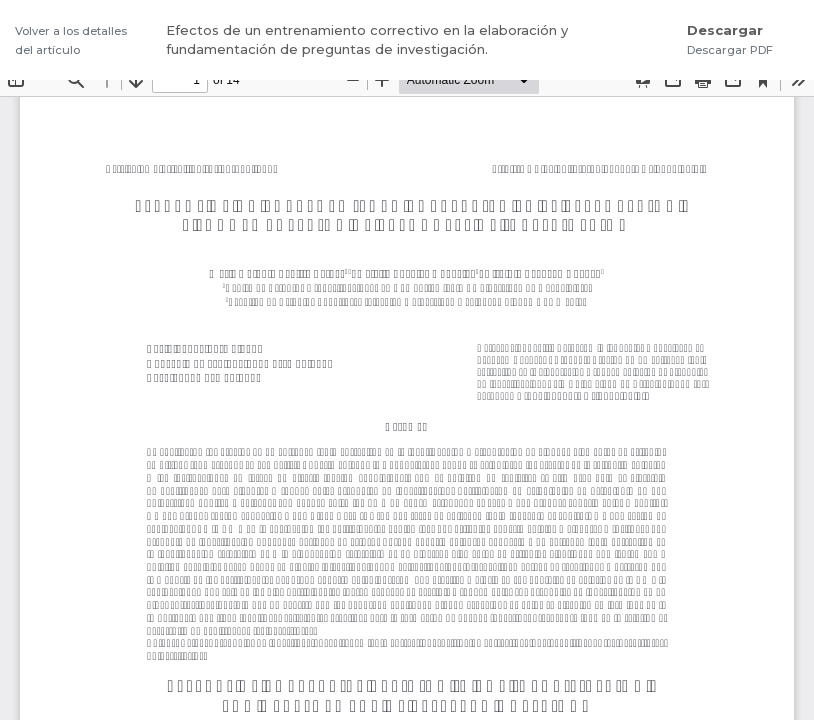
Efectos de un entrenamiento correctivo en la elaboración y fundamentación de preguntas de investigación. (367, 40)
